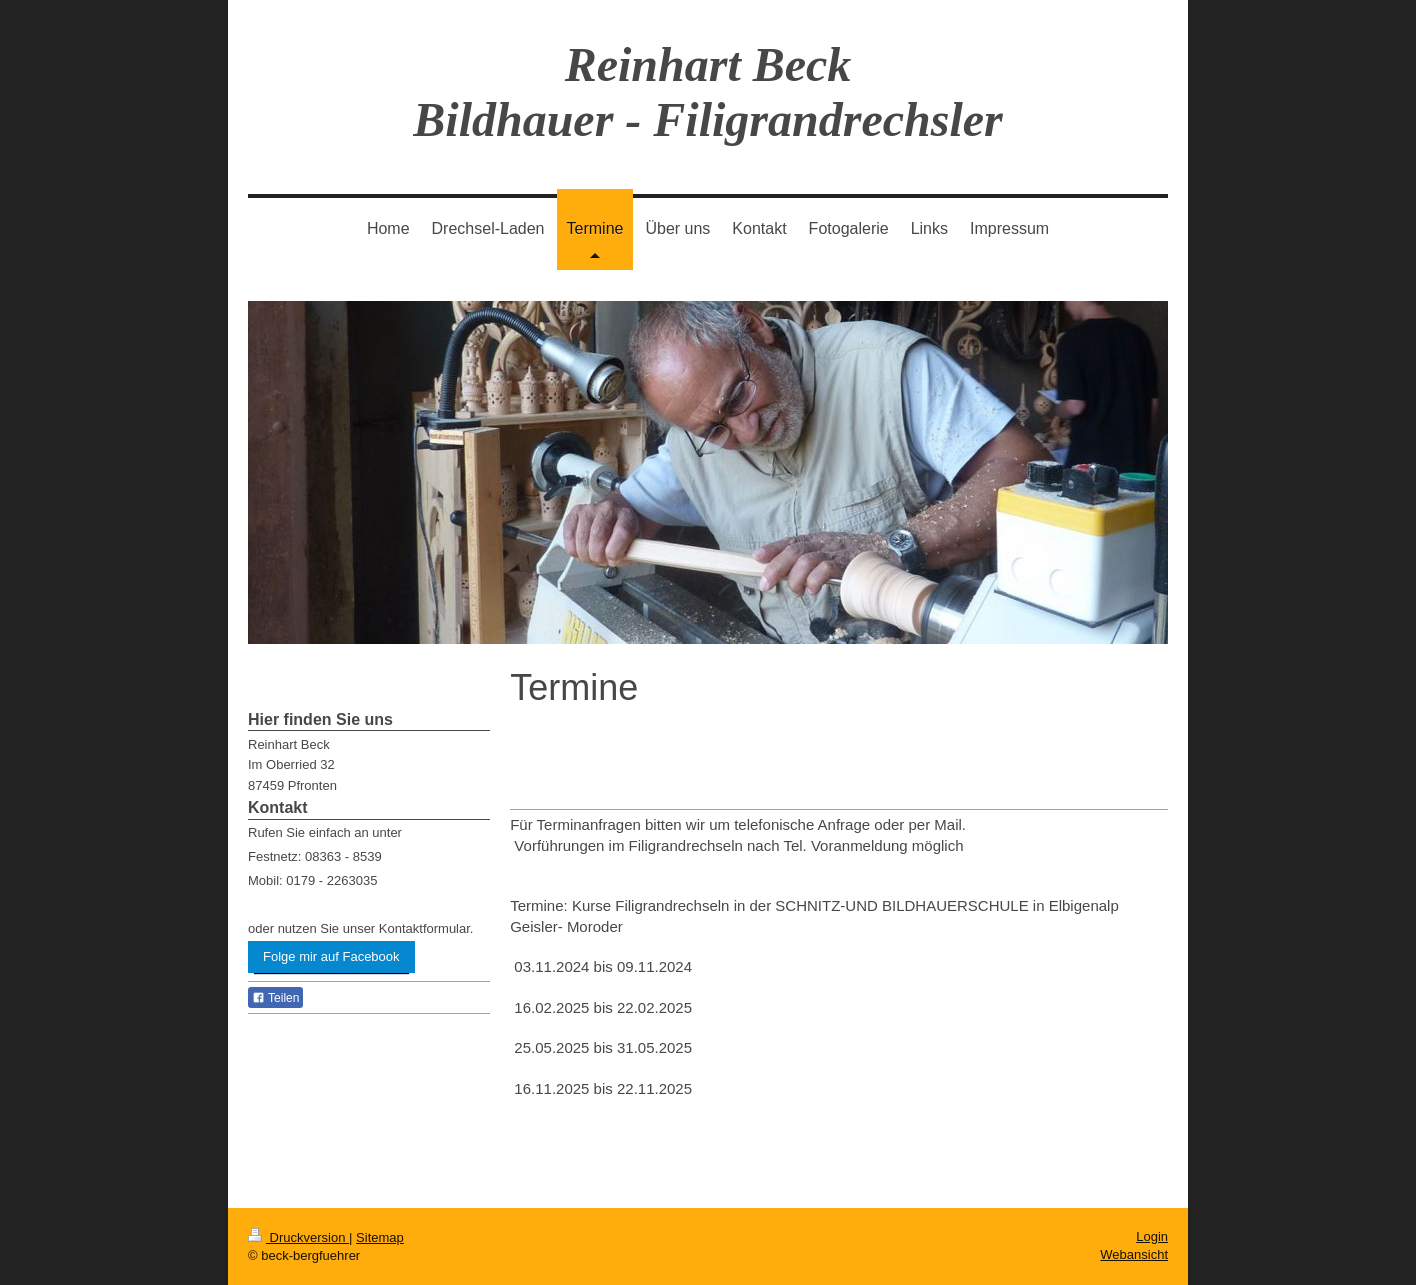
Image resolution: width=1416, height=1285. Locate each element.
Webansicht (1134, 1254)
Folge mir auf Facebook (331, 956)
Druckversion (298, 1237)
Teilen (275, 998)
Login (1152, 1236)
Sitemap (380, 1237)
